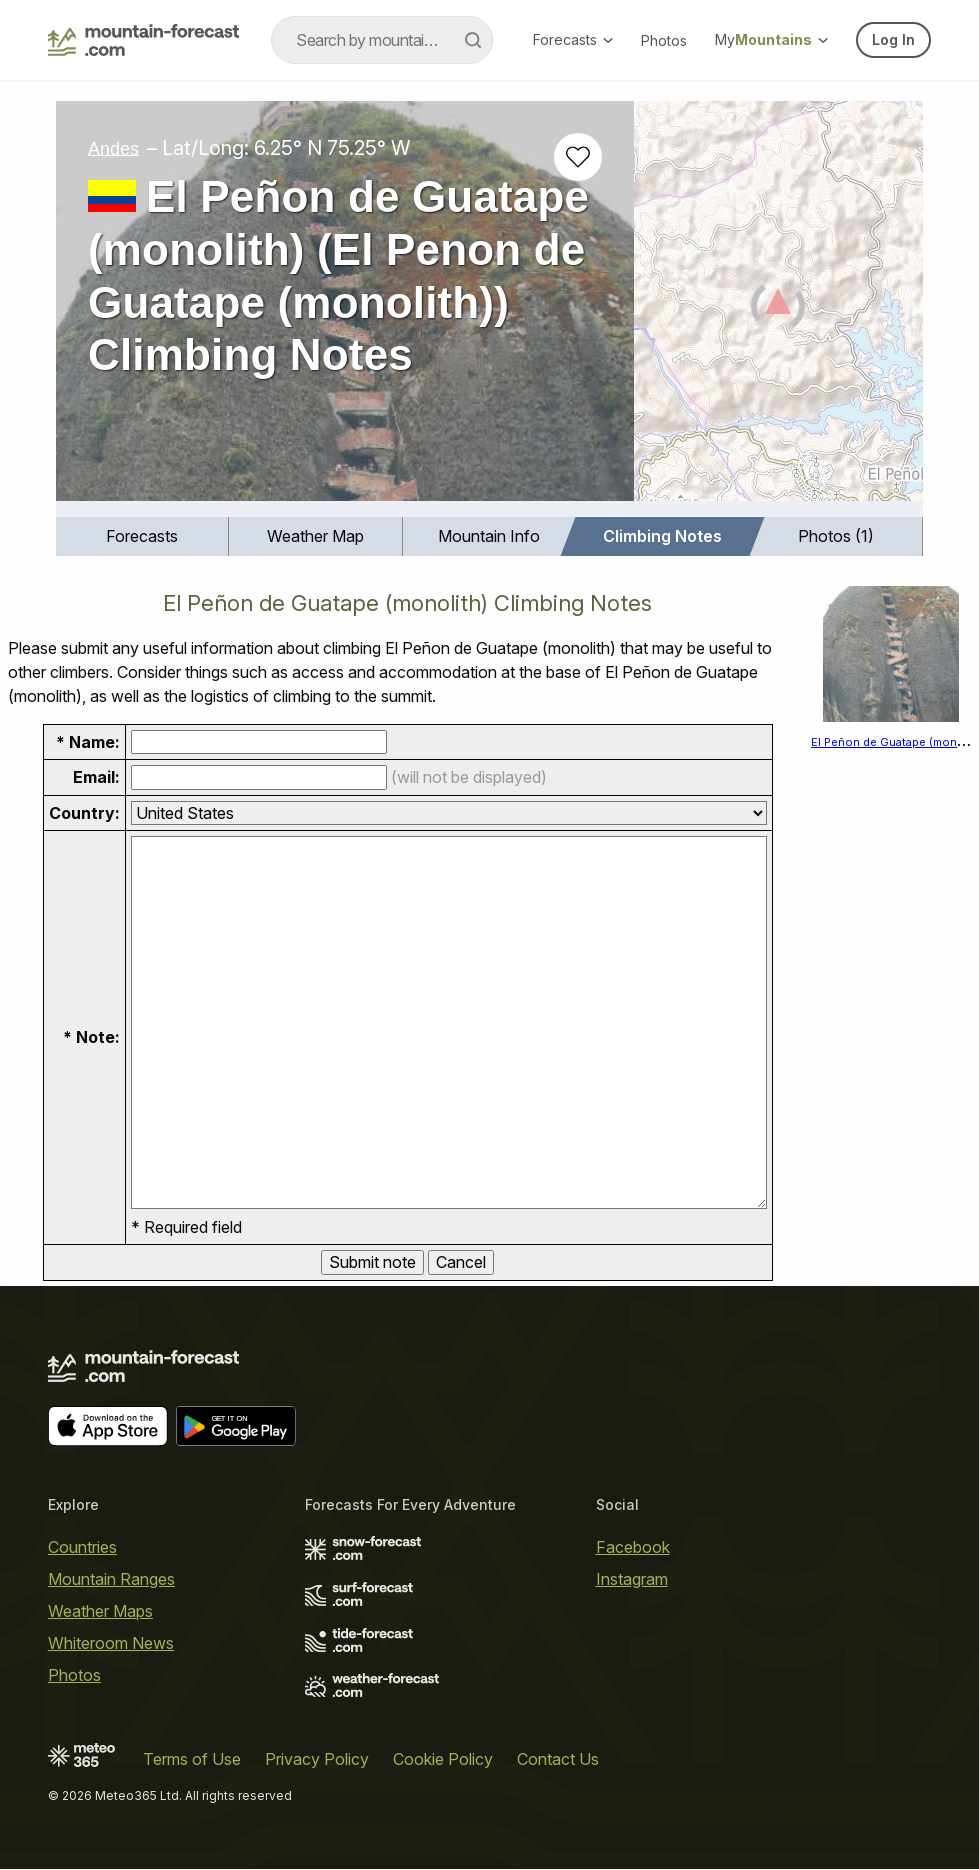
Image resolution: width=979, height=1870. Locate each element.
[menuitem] (142, 536)
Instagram (632, 1579)
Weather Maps (100, 1611)
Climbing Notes (662, 536)
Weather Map (315, 536)
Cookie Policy (443, 1760)
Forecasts (573, 39)
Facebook (633, 1547)
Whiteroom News (111, 1643)
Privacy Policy (317, 1760)
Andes (113, 148)
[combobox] (382, 40)
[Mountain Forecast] (143, 40)
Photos (664, 40)
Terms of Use (192, 1760)
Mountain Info (489, 536)
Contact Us (558, 1760)
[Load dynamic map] (778, 309)
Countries (82, 1547)
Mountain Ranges (111, 1579)
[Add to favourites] (578, 157)
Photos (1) (836, 536)
